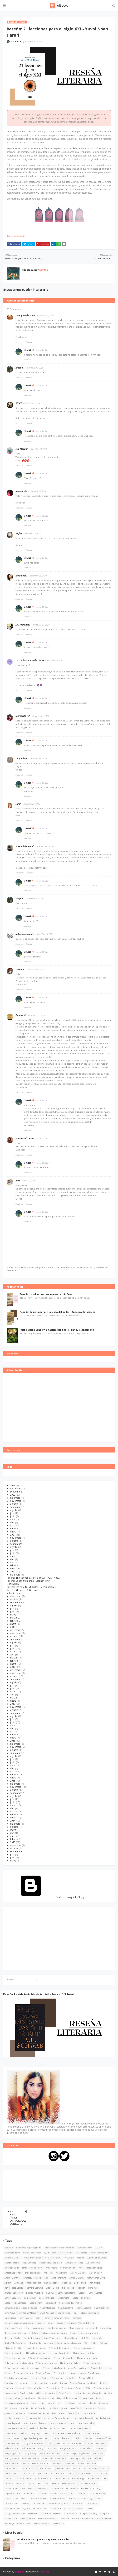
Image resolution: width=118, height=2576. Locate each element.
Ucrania (67, 2508)
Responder (19, 342)
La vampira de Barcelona (16, 2433)
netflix (81, 2463)
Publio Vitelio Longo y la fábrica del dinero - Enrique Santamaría (57, 1329)
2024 (12, 1485)
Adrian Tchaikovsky (32, 2252)
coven (51, 2323)
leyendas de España (33, 2438)
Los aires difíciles (103, 2438)
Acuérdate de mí (12, 2252)
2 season (9, 2247)
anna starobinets (32, 2272)
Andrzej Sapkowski (13, 2272)
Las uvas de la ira (91, 2433)
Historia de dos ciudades (16, 2403)
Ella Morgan (21, 448)
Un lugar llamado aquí (15, 2513)
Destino (73, 2333)
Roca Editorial (87, 2488)
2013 (12, 1842)
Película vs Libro (12, 2473)
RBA (106, 2478)
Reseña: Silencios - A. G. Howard (23, 1590)
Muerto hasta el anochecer (54, 2458)
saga (99, 2488)
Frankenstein (53, 2388)
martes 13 (101, 2448)
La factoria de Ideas (61, 2418)
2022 (12, 1494)
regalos (31, 2483)
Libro (47, 2438)
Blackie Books (52, 2287)
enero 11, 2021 (43, 350)
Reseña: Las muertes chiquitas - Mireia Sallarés (31, 1586)
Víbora (32, 2518)
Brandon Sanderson (14, 2292)
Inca (60, 2403)
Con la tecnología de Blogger (46, 1897)
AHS (61, 2252)
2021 (12, 1534)
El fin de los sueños (92, 2363)
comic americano (61, 2318)
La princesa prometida (15, 2428)
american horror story (32, 2267)
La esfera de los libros (39, 2418)
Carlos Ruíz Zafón (13, 2298)
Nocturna (91, 2463)
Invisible (81, 2403)
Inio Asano (70, 2403)
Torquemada (92, 2503)
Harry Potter (29, 2398)
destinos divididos (89, 2333)
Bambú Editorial (51, 2282)
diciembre (15, 1497)
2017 (12, 1703)
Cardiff (82, 2292)
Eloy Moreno (57, 2378)
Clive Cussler (10, 2318)
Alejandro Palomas (32, 2257)
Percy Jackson (29, 2473)
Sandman (42, 2493)
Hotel (41, 2403)
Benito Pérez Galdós (14, 2287)
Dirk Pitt (85, 2338)
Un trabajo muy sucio (51, 2513)
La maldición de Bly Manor (35, 2423)
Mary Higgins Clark (13, 2453)
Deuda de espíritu (32, 2338)
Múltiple (97, 2458)
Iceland (51, 2403)
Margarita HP (22, 715)
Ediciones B (10, 2348)
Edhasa (103, 2343)
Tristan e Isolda (40, 2508)
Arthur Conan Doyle (96, 2277)
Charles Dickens (83, 2308)
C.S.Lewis (50, 2292)
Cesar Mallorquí (47, 2308)
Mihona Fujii (98, 2453)
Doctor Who (97, 2338)
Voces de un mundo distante (85, 2518)
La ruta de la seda (58, 2428)
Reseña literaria (17, 236)
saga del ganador (13, 2493)
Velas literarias (14, 1593)
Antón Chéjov (95, 2272)
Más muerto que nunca (49, 2453)
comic (38, 2318)
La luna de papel (12, 2423)
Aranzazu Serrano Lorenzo (36, 2277)
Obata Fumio (45, 2468)
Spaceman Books (58, 2498)
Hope (33, 2403)
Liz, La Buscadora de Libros (29, 660)
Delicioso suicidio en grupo (54, 2333)
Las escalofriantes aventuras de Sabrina (62, 2433)
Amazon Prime (93, 2262)
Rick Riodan (43, 2488)
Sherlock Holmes (98, 2493)
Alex (17, 1180)
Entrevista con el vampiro (16, 2383)
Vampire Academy (88, 2513)
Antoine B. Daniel (78, 2272)
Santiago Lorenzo (58, 2493)
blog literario (68, 2287)
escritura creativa (39, 2383)
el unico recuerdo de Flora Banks (84, 2373)
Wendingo (9, 2523)
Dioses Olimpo (71, 2338)
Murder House (11, 2463)
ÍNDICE (13, 2217)
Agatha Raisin (50, 2252)
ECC (86, 2343)
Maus (66, 2453)
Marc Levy (52, 2448)
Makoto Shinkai (11, 2448)
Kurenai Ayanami (24, 846)
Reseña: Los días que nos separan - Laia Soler (46, 1294)
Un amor (79, 2508)
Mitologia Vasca (12, 2458)
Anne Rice (48, 2272)
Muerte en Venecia (30, 2458)
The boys (25, 2503)
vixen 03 (65, 2518)
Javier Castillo (76, 2408)
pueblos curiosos (43, 2478)
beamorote (21, 491)
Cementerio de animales (70, 2303)
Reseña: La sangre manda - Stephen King (28, 1580)
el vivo (35, 2378)
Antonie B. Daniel (12, 2277)
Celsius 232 (50, 2303)
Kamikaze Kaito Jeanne (38, 2413)
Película (105, 2468)
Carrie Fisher (30, 2298)
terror (98, 2498)
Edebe (94, 2343)
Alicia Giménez (29, 2262)
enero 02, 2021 (43, 1138)
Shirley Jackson (11, 2498)
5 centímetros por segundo (28, 2247)
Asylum (8, 2282)
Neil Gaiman (56, 2463)
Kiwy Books (21, 575)
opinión (76, 2468)
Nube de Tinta (28, 2468)
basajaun (66, 2282)
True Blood (55, 2508)
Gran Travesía (94, 2393)
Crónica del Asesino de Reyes (80, 2323)
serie (72, 2493)
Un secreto (33, 2513)
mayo (13, 1519)
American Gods (12, 2267)
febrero (14, 1528)
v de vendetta (70, 2513)
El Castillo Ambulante (35, 2353)
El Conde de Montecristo (39, 2358)
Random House (61, 2478)
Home (13, 2214)
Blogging (19, 2571)
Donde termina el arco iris (69, 2343)
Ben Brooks (94, 2282)
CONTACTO (16, 2223)
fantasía (104, 2383)
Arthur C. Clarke (76, 2277)
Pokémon (9, 2478)
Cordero (41, 2323)
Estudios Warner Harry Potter (83, 2383)
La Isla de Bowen (104, 2418)
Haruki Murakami (46, 2398)
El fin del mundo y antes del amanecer (22, 2368)
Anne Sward (61, 2272)
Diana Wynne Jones (52, 2338)
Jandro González (38, 2408)
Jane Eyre (54, 2408)
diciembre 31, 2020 (35, 969)
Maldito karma (28, 2448)
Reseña (55, 2483)
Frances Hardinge (36, 2388)
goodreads (79, 2393)
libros (56, 2438)
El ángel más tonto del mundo (32, 2348)
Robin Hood (57, 2488)
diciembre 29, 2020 (38, 575)
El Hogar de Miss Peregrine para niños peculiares (65, 2368)
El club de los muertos (15, 2358)
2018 (12, 1666)
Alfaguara (69, 2257)
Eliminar (29, 342)
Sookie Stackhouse (38, 2498)
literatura (66, 2438)
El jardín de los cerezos (101, 2368)
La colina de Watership (15, 2418)
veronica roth (11, 2518)
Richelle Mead (28, 2488)
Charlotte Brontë (102, 2308)
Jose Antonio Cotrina (95, 2408)
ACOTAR (99, 2247)
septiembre (16, 1491)
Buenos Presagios (34, 2292)
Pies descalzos (57, 2473)
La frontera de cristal (83, 2418)
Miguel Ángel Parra (80, 2453)
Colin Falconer (26, 2318)
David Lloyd (91, 2328)
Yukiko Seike (58, 2523)
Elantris (45, 2378)
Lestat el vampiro (12, 2438)
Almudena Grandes (74, 2262)
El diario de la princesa (46, 2363)
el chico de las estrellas (59, 2353)
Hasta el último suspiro (67, 2398)
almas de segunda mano (50, 2262)
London (77, 2438)
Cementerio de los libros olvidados (21, 2308)
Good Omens (65, 2393)
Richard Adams (11, 2488)
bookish (81, 2287)
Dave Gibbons (76, 2328)
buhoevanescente (24, 934)
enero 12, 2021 (29, 1180)
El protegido (59, 2373)
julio (12, 1513)
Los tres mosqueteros (73, 2443)
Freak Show (67, 2388)
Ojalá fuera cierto (62, 2468)
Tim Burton (78, 2503)
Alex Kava (57, 2257)
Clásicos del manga (90, 2313)
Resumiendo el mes (89, 2483)
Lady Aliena (21, 758)
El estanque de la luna (70, 2363)
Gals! (88, 2388)
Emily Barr (71, 2378)
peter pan (42, 2473)
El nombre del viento (23, 2373)
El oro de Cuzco (43, 2373)
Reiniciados (43, 2483)
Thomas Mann (53, 2503)
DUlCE (18, 403)
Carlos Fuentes (95, 2292)
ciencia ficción (64, 2313)
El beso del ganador (14, 2353)
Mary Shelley (30, 2453)
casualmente (63, 2298)
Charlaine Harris (65, 2308)
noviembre (15, 1488)
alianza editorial (12, 2262)
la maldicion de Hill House (62, 2423)
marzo (13, 1525)
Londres (88, 2438)
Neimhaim (70, 2463)
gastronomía (10, 2393)
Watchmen (106, 2518)
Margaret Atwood (68, 2448)
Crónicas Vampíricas (34, 2328)
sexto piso (82, 2493)
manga (41, 2448)
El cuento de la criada (87, 2358)
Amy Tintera (51, 2267)
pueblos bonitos (24, 2478)
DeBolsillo (33, 2333)
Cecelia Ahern (36, 2303)
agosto (14, 1510)
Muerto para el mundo (80, 2458)
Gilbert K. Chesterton (45, 2393)
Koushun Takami (66, 2413)
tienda (66, 2503)
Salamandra (29, 2493)
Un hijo (89, 2508)
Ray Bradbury (94, 2478)
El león (7, 2373)
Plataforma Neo (85, 2473)
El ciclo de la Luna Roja (83, 2353)
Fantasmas (9, 2388)
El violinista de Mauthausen (17, 2378)
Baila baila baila (33, 2282)
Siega (23, 2498)
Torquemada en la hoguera (17, 2508)
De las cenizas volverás (15, 2333)
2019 (12, 1626)
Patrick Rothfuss (91, 2468)
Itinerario (103, 2403)
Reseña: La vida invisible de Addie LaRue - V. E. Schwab (38, 1994)
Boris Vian (93, 2287)
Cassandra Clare (46, 2298)
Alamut (70, 2252)
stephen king (86, 2498)
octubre (14, 1503)
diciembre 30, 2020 (35, 898)
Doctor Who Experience (15, 2343)
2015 (12, 1780)
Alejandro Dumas (12, 2257)
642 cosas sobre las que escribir (59, 2247)
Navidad (25, 2463)
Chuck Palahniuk (47, 2313)
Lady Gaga (35, 2433)
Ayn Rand (19, 2282)
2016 (12, 1740)
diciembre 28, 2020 (45, 315)
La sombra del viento (79, 2428)
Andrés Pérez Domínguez (90, 2267)
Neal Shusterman (40, 2463)
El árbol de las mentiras (59, 2348)
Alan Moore (82, 2252)
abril (12, 1522)
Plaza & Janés (102, 2473)
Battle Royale (80, 2282)
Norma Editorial (12, 2468)
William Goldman (41, 2523)
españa (53, 2383)
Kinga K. (19, 367)
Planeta (71, 2473)
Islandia (92, 2403)
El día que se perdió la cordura (19, 2363)
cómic (47, 2318)
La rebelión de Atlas (38, 2428)
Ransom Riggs (78, 2478)
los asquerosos (12, 2443)
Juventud (8, 2413)
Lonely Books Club (25, 315)
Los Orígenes (54, 2443)
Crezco (60, 2323)
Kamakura (20, 2413)
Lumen (90, 2443)
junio (12, 1516)
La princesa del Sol (86, 2423)
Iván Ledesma (11, 2408)
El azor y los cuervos (83, 2348)
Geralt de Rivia (26, 2393)
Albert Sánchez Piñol (100, 2252)
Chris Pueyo (10, 2313)
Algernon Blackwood (96, 2257)
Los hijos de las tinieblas (33, 2443)
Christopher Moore (27, 2313)
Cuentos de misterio (57, 2328)
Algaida (80, 2257)
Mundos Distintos (24, 1138)
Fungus (79, 2388)
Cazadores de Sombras (15, 2303)
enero (13, 1531)
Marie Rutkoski (86, 2448)
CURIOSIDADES (18, 2220)
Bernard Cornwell (35, 2287)
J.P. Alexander (22, 624)
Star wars (73, 2498)
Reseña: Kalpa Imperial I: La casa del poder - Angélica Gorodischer (58, 1311)
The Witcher (38, 2503)
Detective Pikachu (12, 2338)
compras (77, 2318)
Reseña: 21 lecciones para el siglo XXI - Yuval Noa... (33, 1577)
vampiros (104, 2513)
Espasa (63, 2383)
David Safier (105, 2328)
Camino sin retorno (66, 2292)
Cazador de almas (81, 2298)
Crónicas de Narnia (13, 2328)
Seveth (17, 41)
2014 (12, 1820)
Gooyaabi (44, 2571)
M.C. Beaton (101, 2443)
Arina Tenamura (58, 2277)
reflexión (20, 2483)
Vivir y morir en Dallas (48, 2518)
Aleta (47, 2257)
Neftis (18, 533)
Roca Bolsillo (72, 2488)
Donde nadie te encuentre (41, 2343)
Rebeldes (9, 2483)
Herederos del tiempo (92, 2398)
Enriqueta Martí (86, 2378)
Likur (18, 803)
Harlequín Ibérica (12, 2398)
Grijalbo (108, 2393)
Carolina (19, 969)
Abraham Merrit (85, 2247)
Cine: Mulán (13, 1583)
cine (76, 2313)
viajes (22, 2518)
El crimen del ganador (64, 2358)
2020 (12, 1571)
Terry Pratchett (11, 2503)
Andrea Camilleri (67, 2267)
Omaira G (20, 1015)
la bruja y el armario (87, 2413)
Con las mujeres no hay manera (19, 2323)
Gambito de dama (101, 2388)
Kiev (54, 2413)
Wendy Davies (23, 2523)
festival (21, 2388)
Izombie (24, 2408)
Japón (64, 2408)
